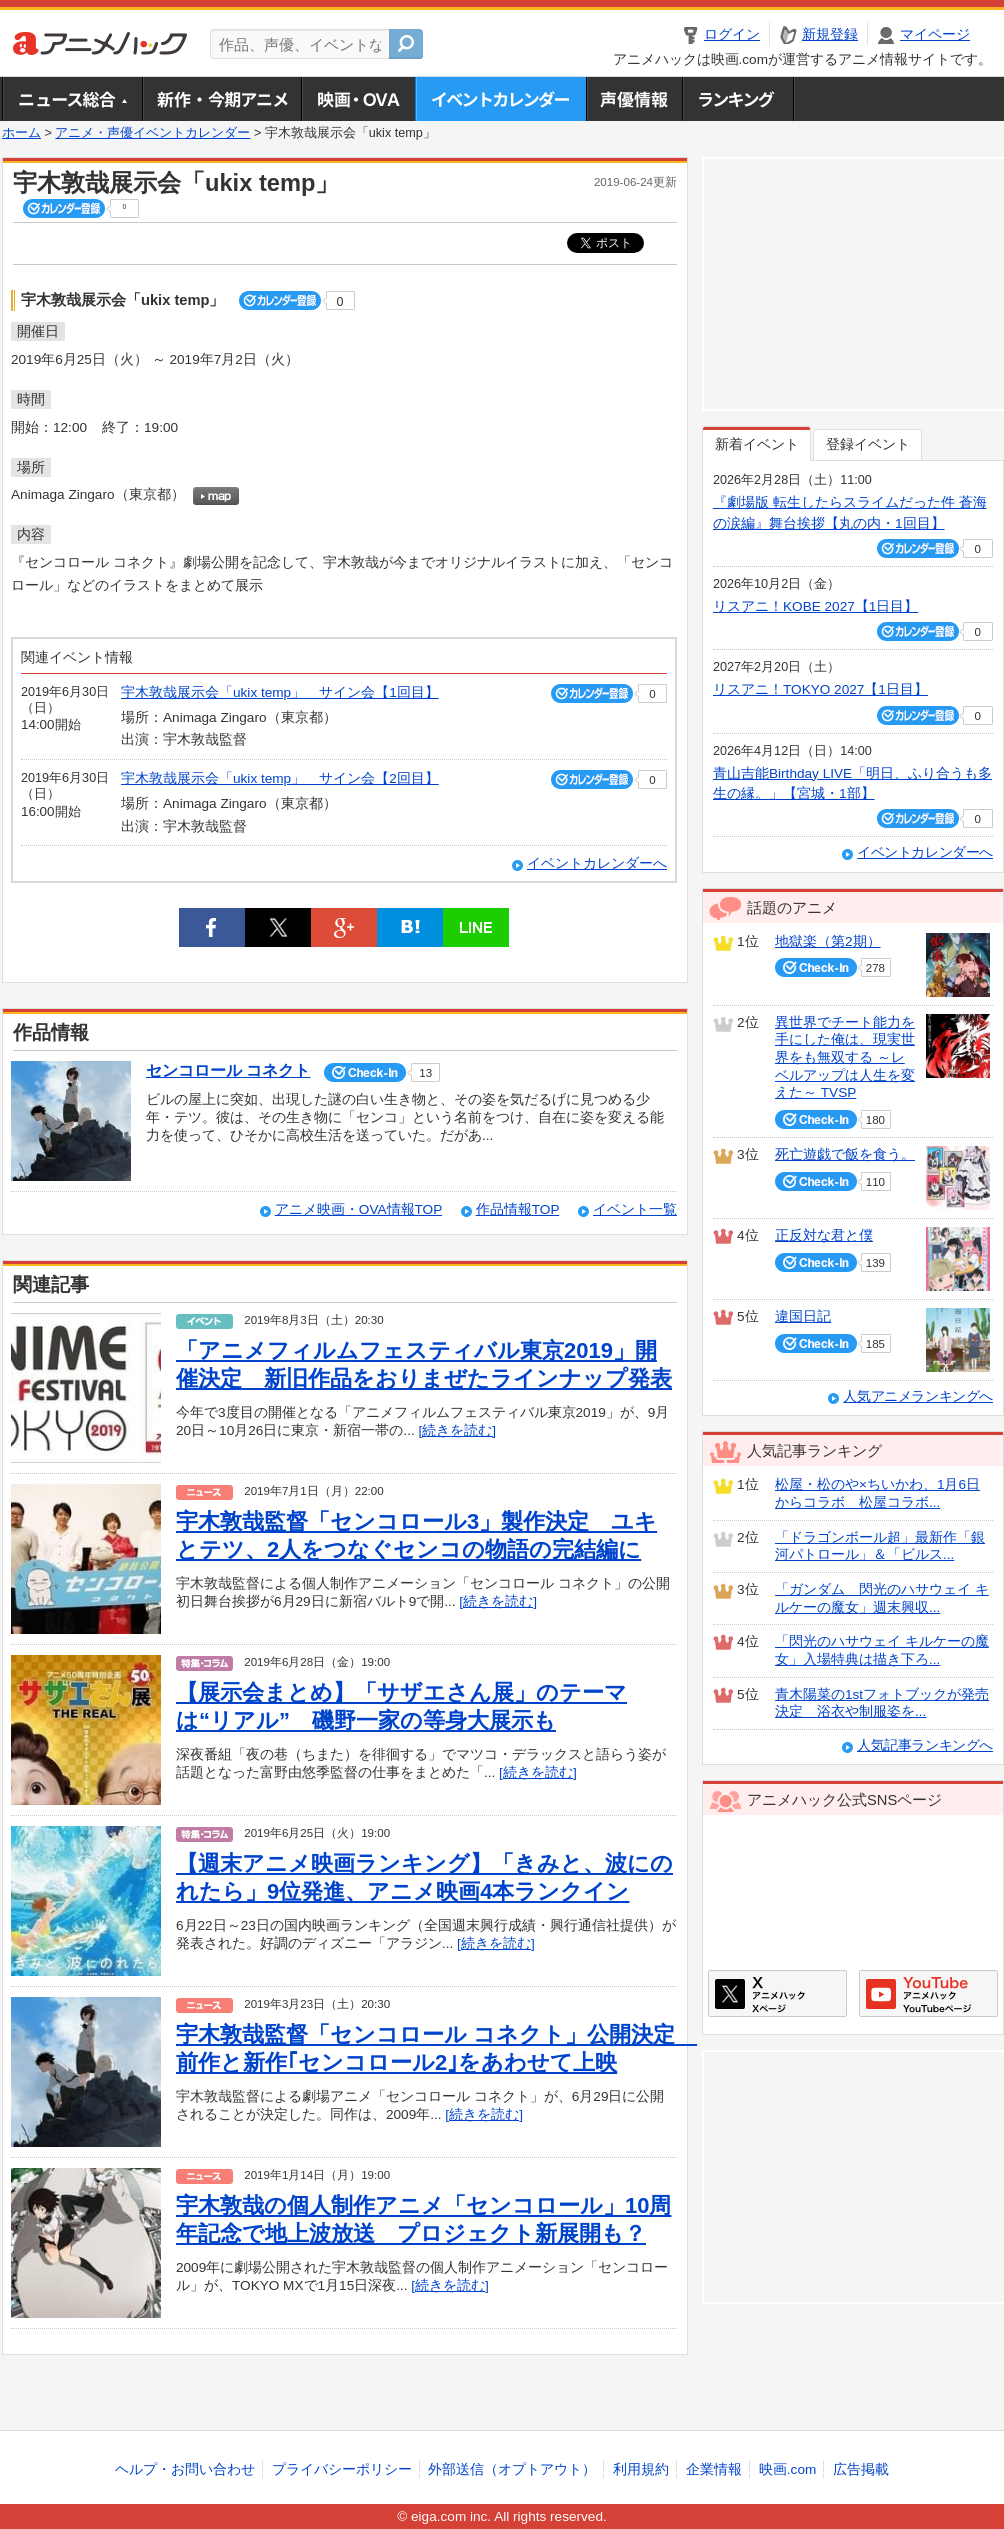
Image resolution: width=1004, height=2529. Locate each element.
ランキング (738, 99)
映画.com (787, 2469)
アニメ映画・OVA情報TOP (358, 1209)
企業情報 (714, 2469)
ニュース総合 (72, 99)
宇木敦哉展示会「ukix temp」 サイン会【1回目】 (280, 692)
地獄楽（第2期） (828, 941)
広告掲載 (861, 2469)
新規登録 (830, 34)
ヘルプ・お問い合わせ (185, 2469)
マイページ (935, 34)
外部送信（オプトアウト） (512, 2469)
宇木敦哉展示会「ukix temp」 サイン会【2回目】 (280, 778)
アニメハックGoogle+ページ (928, 1993)
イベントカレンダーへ (597, 863)
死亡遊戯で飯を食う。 (845, 1154)
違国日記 (803, 1316)
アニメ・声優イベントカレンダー (500, 99)
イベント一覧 (635, 1209)
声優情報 (634, 99)
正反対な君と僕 (824, 1235)
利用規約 (641, 2469)
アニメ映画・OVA (358, 99)
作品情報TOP (517, 1209)
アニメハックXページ (777, 1993)
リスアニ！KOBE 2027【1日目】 (815, 606)
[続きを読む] (457, 1430)
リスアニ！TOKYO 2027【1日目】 (820, 689)
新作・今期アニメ (221, 99)
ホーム (21, 133)
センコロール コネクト (228, 1070)
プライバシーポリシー (342, 2469)
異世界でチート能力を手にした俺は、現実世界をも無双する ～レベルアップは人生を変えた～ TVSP (845, 1058)
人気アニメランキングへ (918, 1396)
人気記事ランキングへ (925, 1745)
